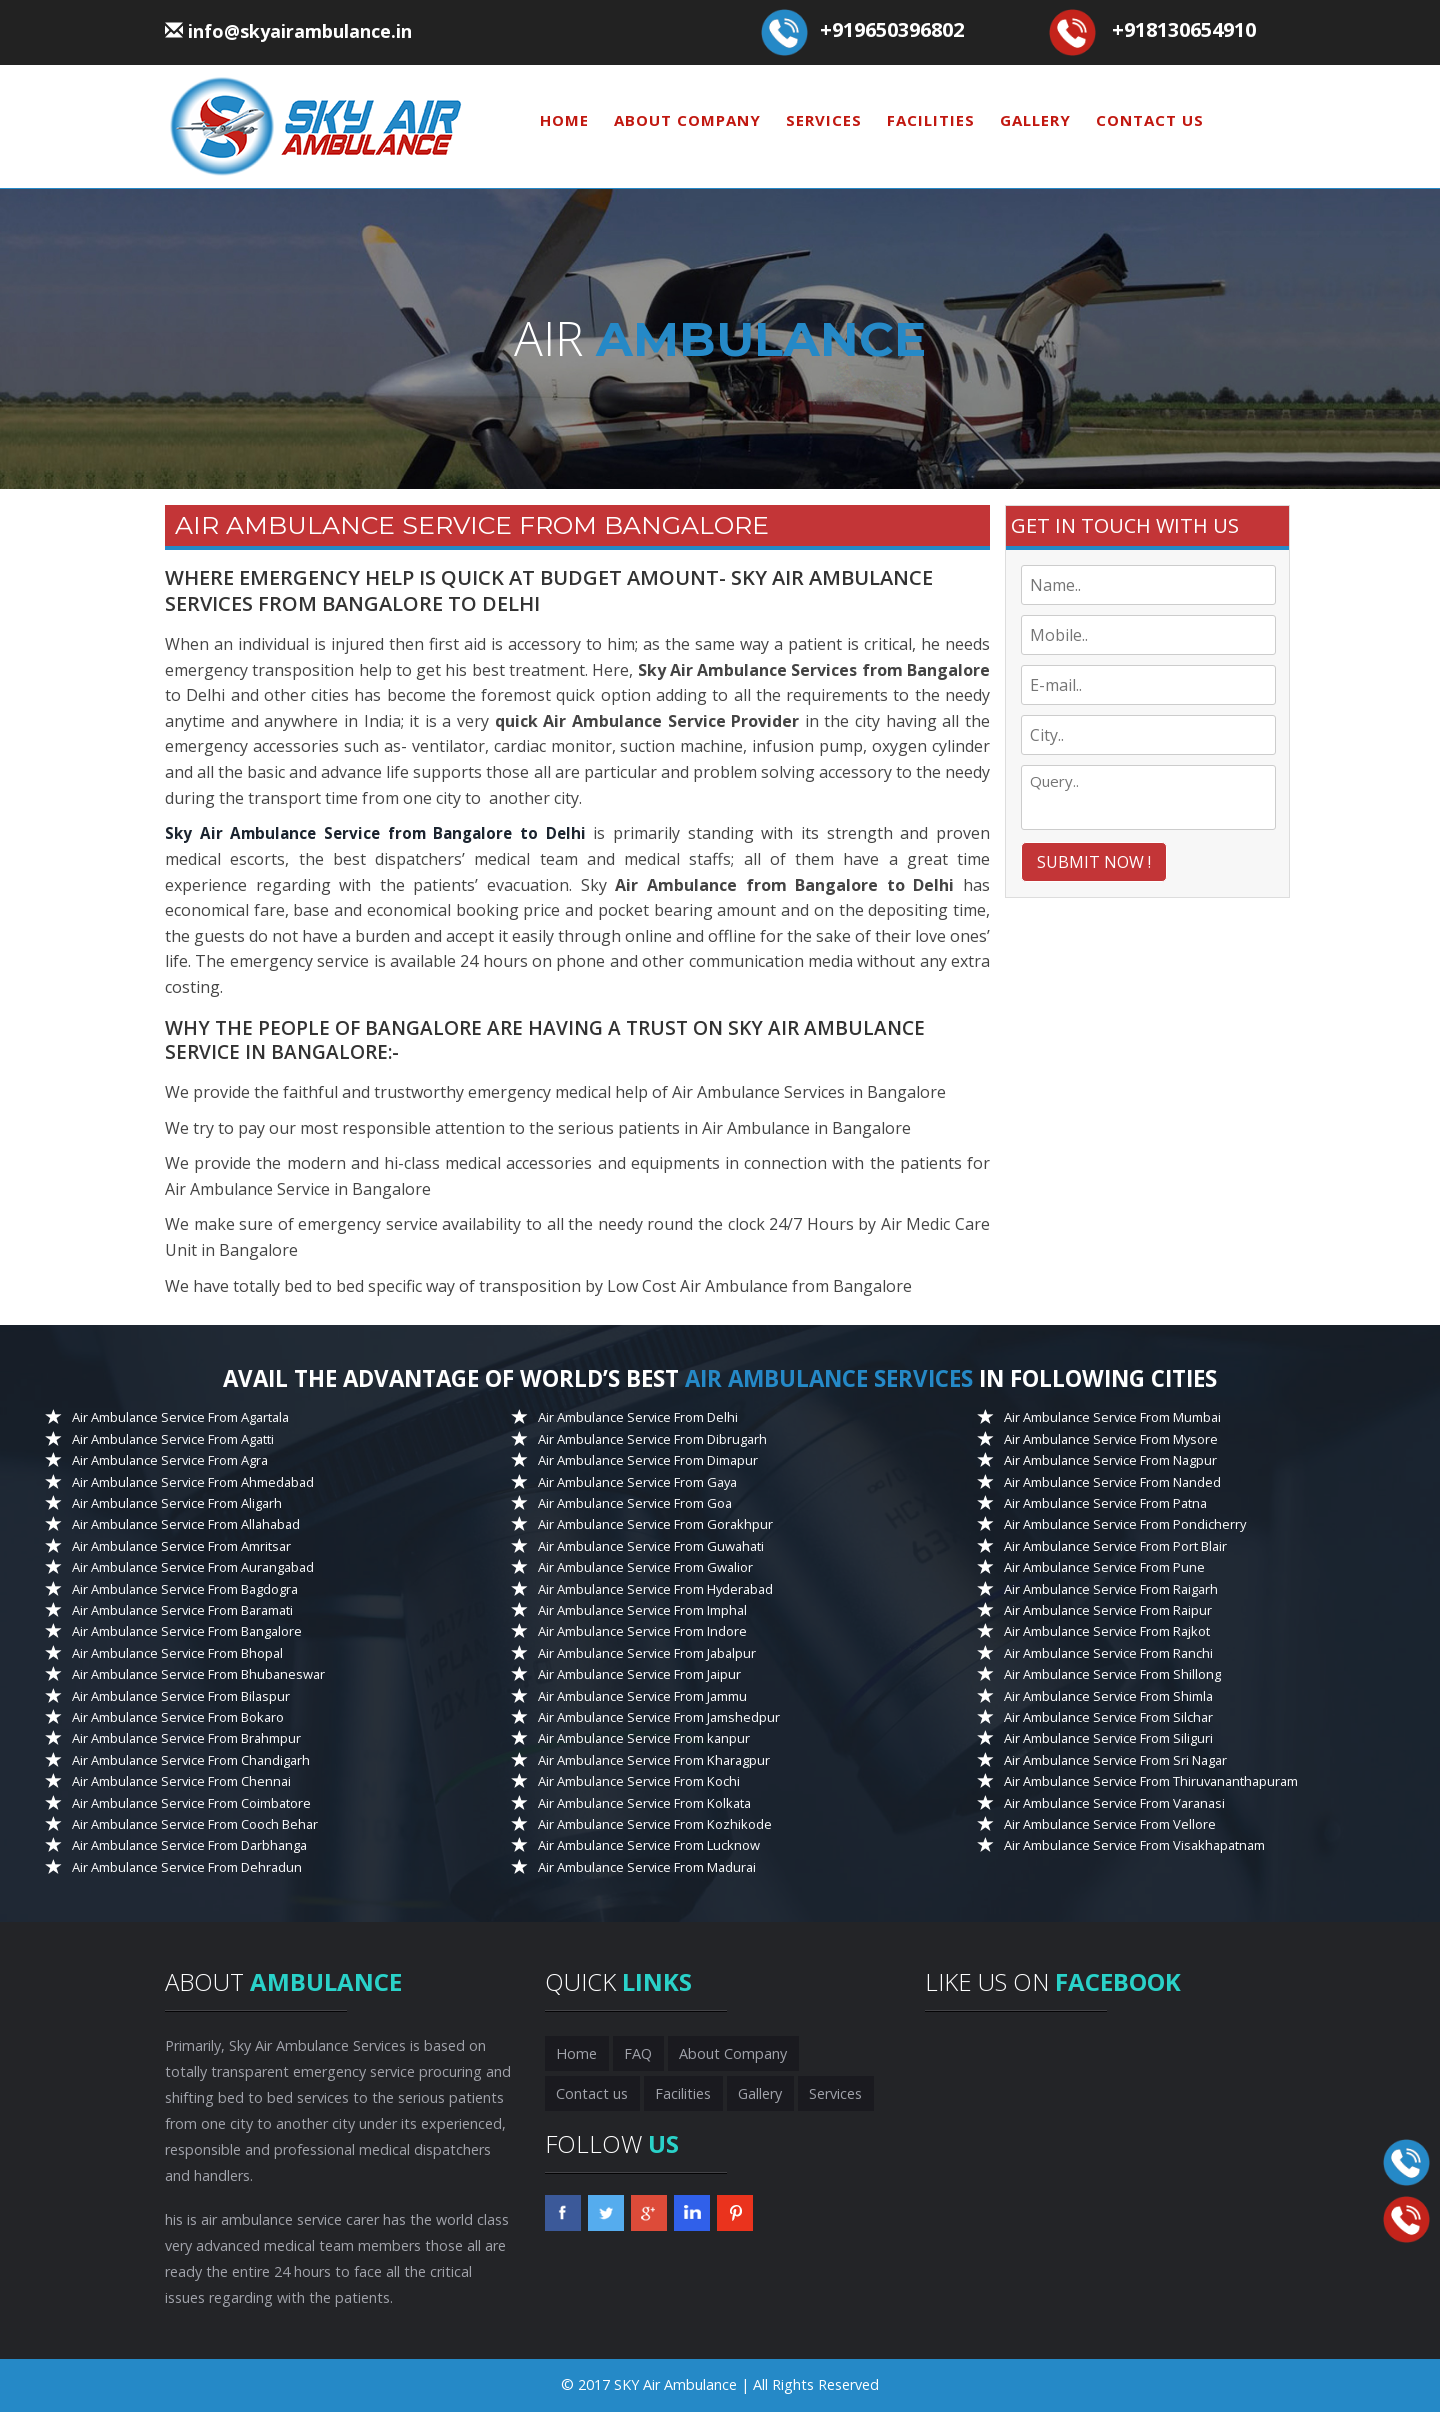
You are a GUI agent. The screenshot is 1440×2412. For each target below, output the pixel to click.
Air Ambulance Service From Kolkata (644, 1802)
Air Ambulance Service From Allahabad (186, 1524)
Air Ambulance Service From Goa (635, 1503)
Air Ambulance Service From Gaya (637, 1481)
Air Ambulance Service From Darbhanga (189, 1845)
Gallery (1035, 120)
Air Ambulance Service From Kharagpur (654, 1760)
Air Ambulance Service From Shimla (1108, 1695)
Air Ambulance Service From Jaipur (639, 1674)
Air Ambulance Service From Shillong (1112, 1674)
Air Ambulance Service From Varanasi (1114, 1802)
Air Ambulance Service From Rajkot (1107, 1631)
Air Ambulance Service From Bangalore (187, 1631)
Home (564, 120)
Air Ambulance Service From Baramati (182, 1610)
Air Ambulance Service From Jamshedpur (659, 1717)
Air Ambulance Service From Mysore (1111, 1438)
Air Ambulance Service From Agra (170, 1460)
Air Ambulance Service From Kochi (639, 1781)
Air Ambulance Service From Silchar (1108, 1717)
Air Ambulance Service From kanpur (644, 1738)
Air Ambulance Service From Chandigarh (191, 1760)
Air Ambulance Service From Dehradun (187, 1867)
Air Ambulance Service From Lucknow (649, 1845)
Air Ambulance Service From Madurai (647, 1867)
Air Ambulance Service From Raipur (1108, 1610)
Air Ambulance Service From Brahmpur (186, 1738)
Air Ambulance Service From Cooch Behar (195, 1824)
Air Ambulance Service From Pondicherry (1125, 1524)
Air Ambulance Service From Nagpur (1110, 1460)
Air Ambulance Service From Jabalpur (647, 1653)
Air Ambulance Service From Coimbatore (191, 1802)
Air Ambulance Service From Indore (642, 1631)
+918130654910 (1184, 29)
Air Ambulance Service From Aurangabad (193, 1567)
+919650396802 (892, 29)
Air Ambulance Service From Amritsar (181, 1545)
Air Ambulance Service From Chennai (181, 1781)
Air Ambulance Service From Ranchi (1108, 1653)
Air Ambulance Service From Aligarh (177, 1503)
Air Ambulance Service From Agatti (173, 1438)
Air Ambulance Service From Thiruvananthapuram (1151, 1781)
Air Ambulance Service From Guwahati (651, 1545)
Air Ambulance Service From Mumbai (1112, 1417)
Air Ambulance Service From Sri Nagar (1115, 1760)
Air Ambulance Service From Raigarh (1111, 1588)
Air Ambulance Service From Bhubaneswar (198, 1674)
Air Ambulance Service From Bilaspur (181, 1695)
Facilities (931, 120)
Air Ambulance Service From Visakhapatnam (1134, 1845)
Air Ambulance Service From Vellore (1110, 1824)
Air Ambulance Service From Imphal (642, 1610)
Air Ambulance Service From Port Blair (1115, 1545)
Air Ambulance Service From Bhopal (177, 1653)
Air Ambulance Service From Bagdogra (185, 1588)
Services (824, 120)
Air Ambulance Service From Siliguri (1108, 1738)
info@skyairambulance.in (300, 31)
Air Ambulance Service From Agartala (180, 1417)
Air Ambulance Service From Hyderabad (655, 1588)
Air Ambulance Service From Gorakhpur (655, 1524)
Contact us (1150, 120)
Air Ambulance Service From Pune (1104, 1567)
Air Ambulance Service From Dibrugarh (652, 1438)
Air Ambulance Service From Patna (1105, 1503)
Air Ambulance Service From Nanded (1112, 1481)
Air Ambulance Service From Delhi (638, 1417)
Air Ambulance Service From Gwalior (645, 1567)
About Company (687, 120)
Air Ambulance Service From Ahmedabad (193, 1481)
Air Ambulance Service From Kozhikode (655, 1824)
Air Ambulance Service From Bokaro (178, 1717)
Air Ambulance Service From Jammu (642, 1695)
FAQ (634, 2053)
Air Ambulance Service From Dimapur (648, 1460)
